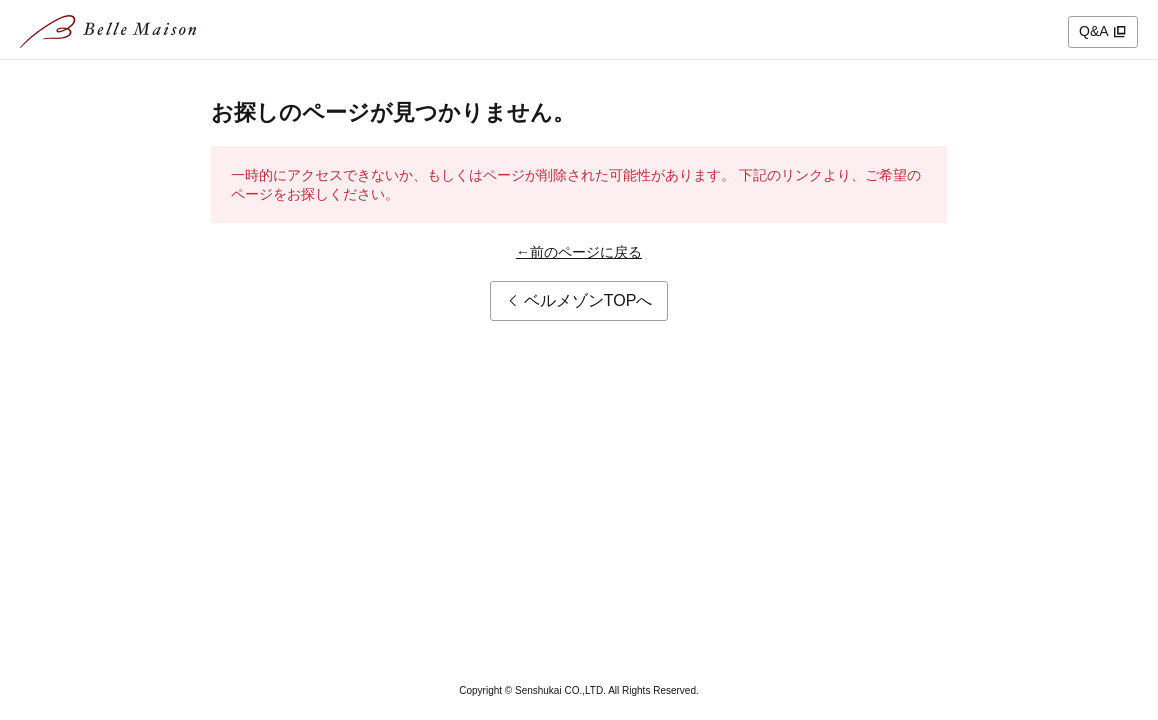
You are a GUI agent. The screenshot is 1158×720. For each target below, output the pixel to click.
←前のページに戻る (579, 252)
